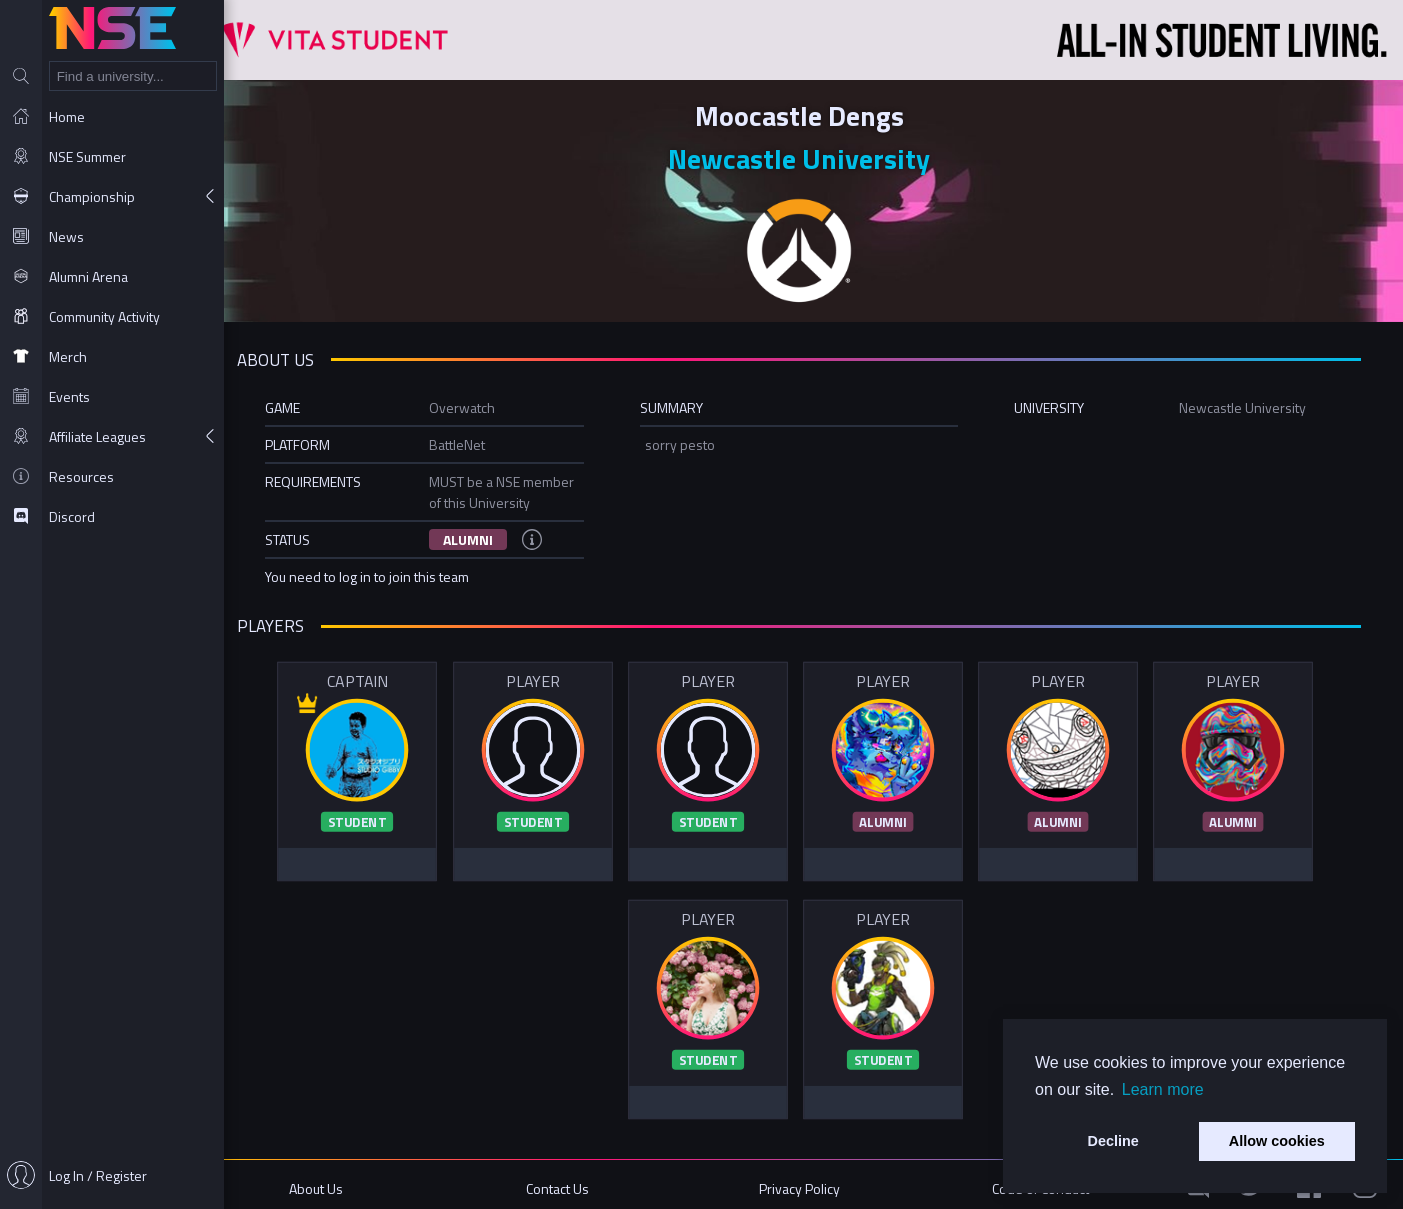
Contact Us (577, 1181)
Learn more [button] (1163, 1089)
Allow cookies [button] (1277, 1141)
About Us (342, 1181)
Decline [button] (1113, 1141)
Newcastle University (814, 157)
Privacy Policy (813, 1181)
